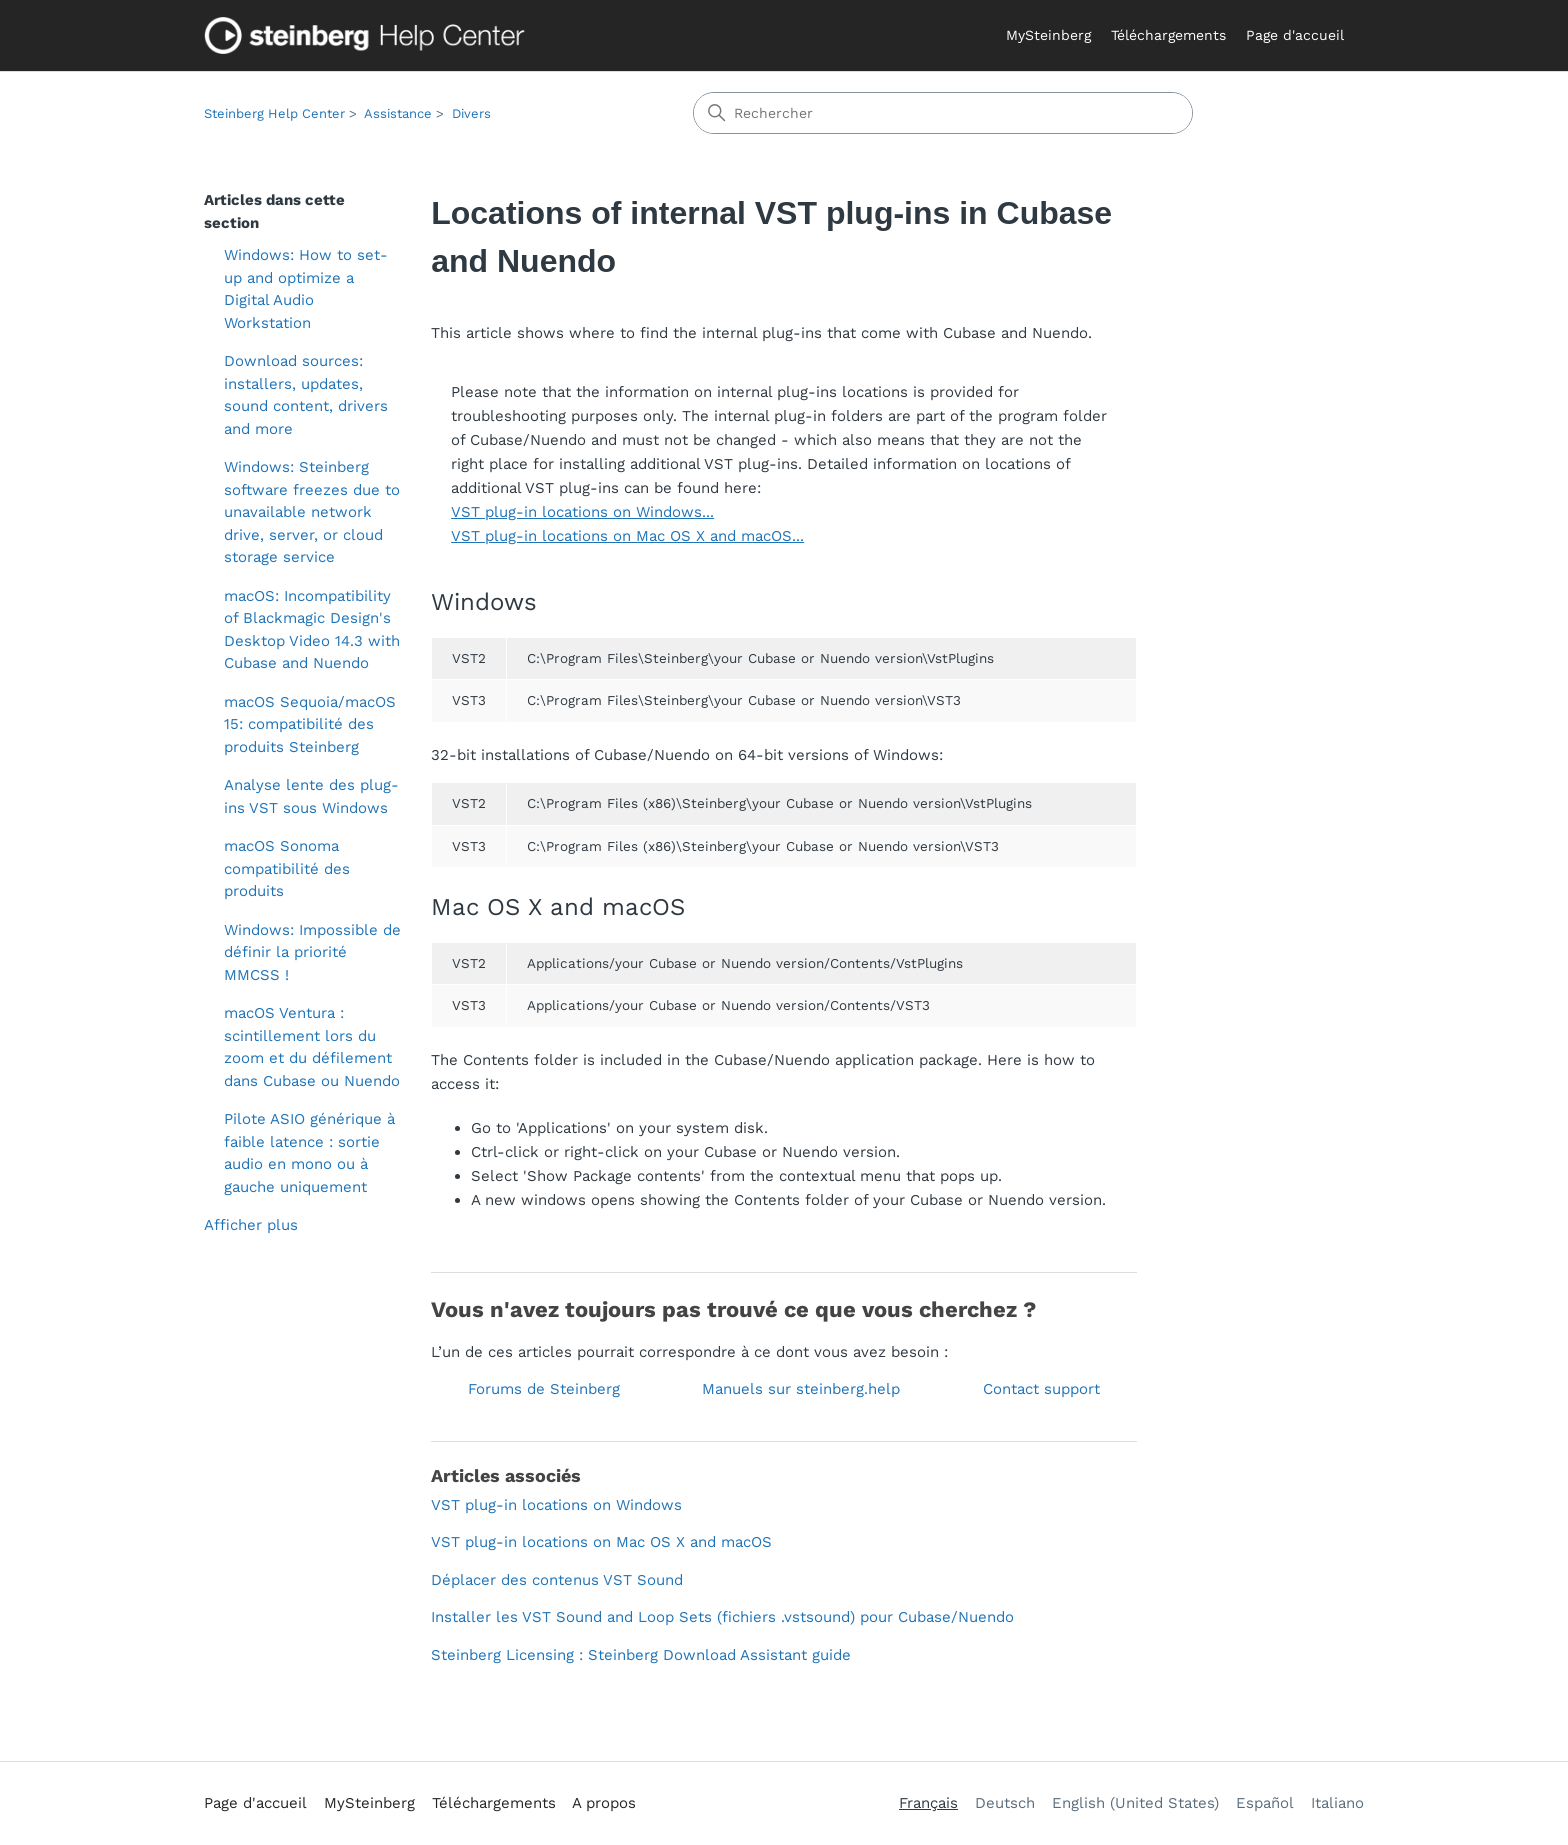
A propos (604, 1803)
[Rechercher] (943, 113)
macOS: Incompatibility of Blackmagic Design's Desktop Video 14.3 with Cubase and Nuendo (312, 630)
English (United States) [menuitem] (1135, 1803)
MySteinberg (1048, 35)
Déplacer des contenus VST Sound (557, 1580)
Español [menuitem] (1265, 1803)
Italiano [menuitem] (1337, 1803)
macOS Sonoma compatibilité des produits (287, 868)
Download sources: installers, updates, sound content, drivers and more (306, 395)
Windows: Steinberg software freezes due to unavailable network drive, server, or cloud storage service (312, 512)
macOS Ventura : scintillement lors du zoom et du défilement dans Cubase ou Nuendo (312, 1047)
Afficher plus (251, 1225)
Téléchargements (1168, 35)
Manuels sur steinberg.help (801, 1389)
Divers (471, 113)
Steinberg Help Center (274, 113)
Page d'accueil (1295, 35)
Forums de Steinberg (544, 1389)
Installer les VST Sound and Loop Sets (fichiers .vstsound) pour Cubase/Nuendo (722, 1617)
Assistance (398, 113)
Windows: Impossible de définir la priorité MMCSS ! (312, 952)
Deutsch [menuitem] (1005, 1803)
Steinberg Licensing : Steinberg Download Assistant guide (641, 1655)
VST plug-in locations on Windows (556, 1505)
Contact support (1041, 1389)
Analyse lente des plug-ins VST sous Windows (311, 796)
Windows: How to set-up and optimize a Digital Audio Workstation (306, 289)
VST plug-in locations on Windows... (582, 512)
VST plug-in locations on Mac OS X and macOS (601, 1542)
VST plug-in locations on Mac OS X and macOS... (627, 536)
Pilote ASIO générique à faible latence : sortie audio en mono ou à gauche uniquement (309, 1153)
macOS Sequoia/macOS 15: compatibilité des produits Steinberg (310, 724)
